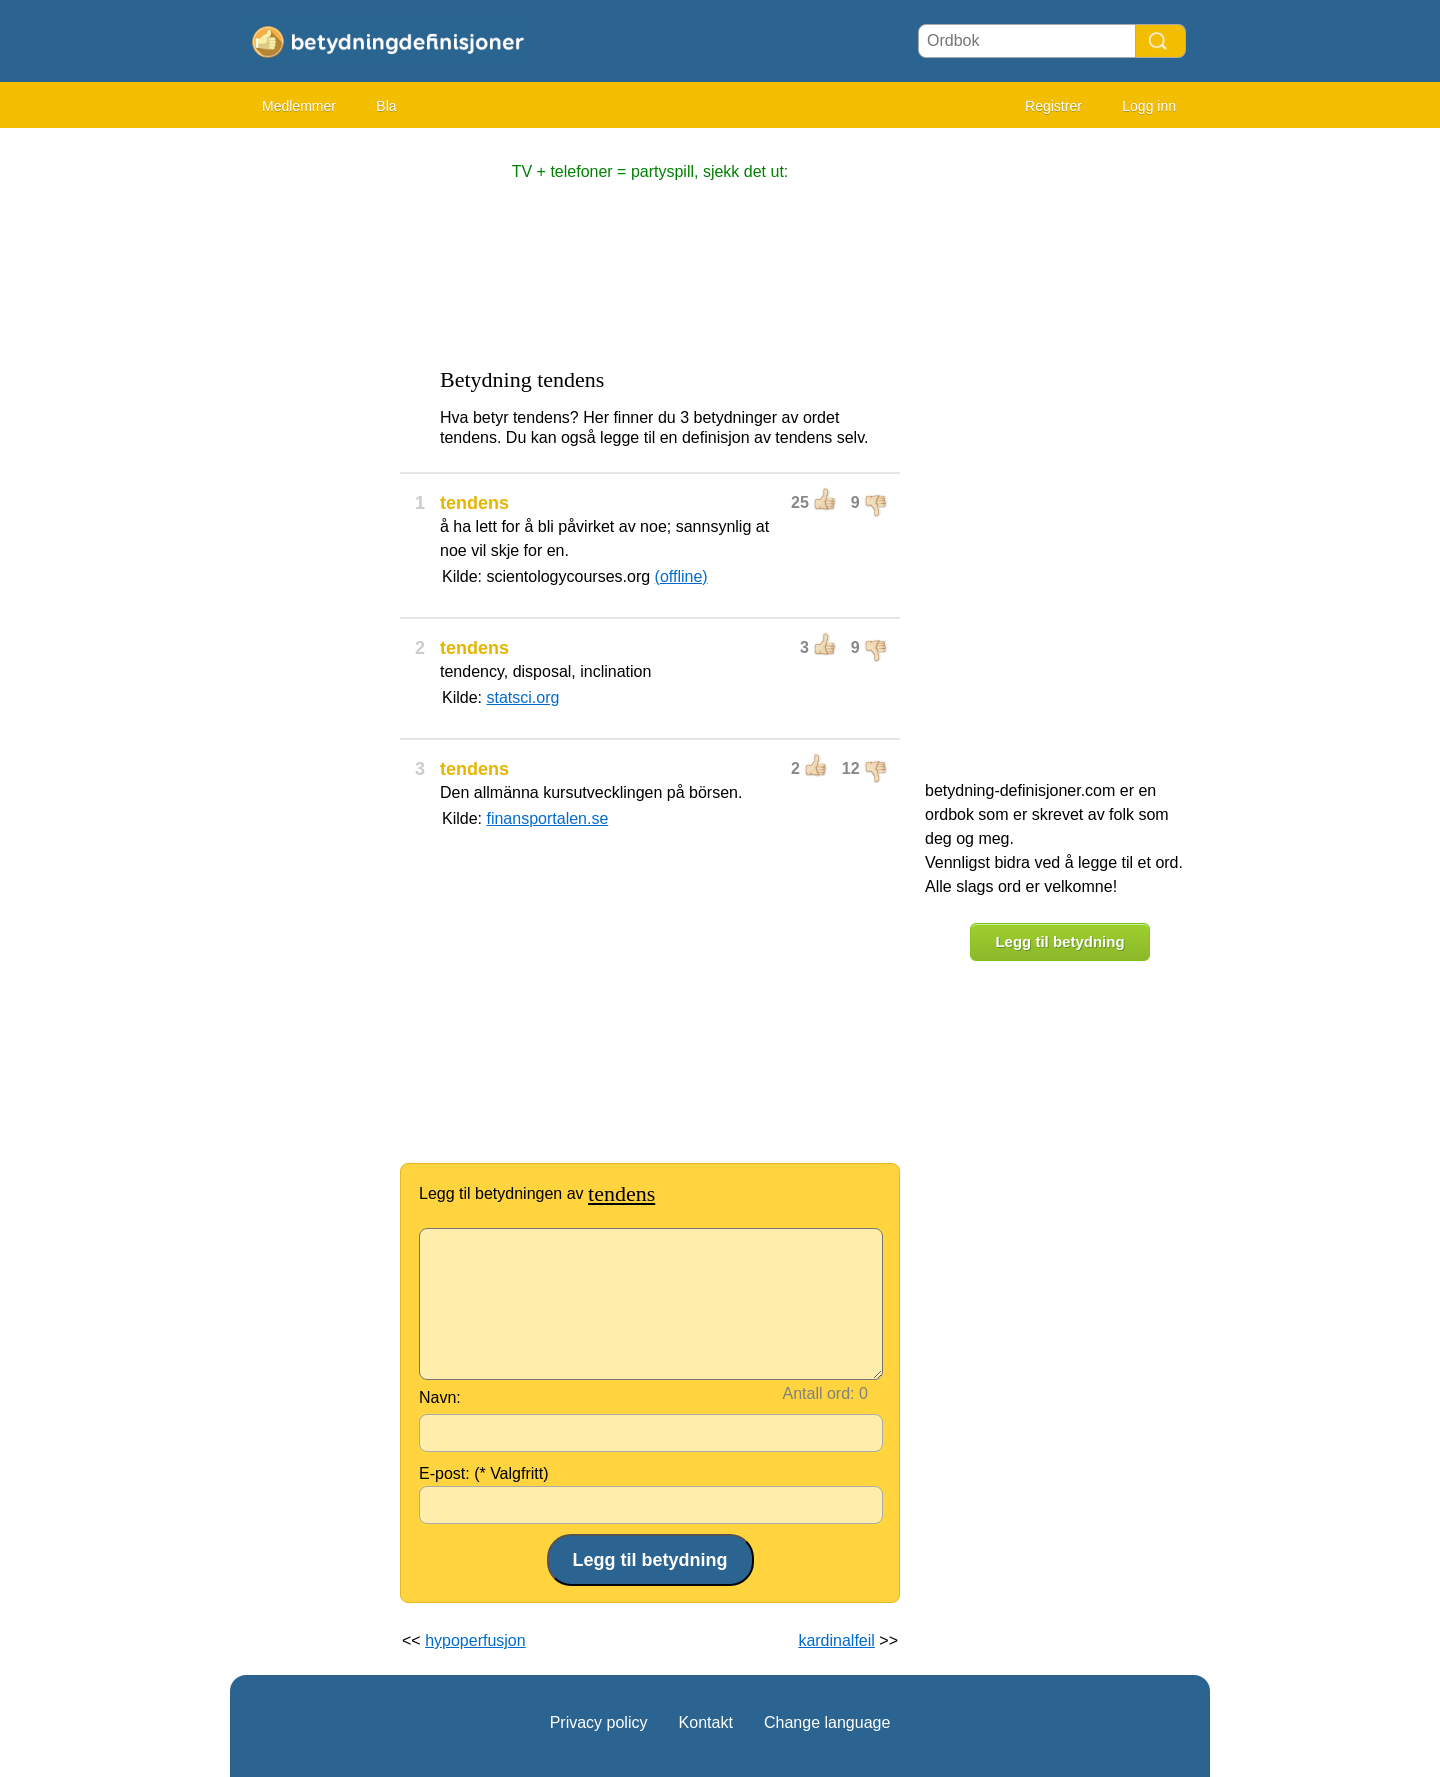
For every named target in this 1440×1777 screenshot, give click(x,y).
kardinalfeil (836, 1640)
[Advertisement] (310, 440)
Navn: (440, 1397)
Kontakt (706, 1722)
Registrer (1053, 106)
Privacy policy (599, 1722)
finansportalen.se (547, 818)
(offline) (681, 576)
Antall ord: (819, 1393)
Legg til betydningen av (537, 1193)
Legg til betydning (1059, 941)
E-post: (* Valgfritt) (484, 1473)
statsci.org (522, 697)
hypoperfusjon (475, 1640)
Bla (386, 106)
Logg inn (1149, 106)
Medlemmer (299, 106)
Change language (827, 1722)
